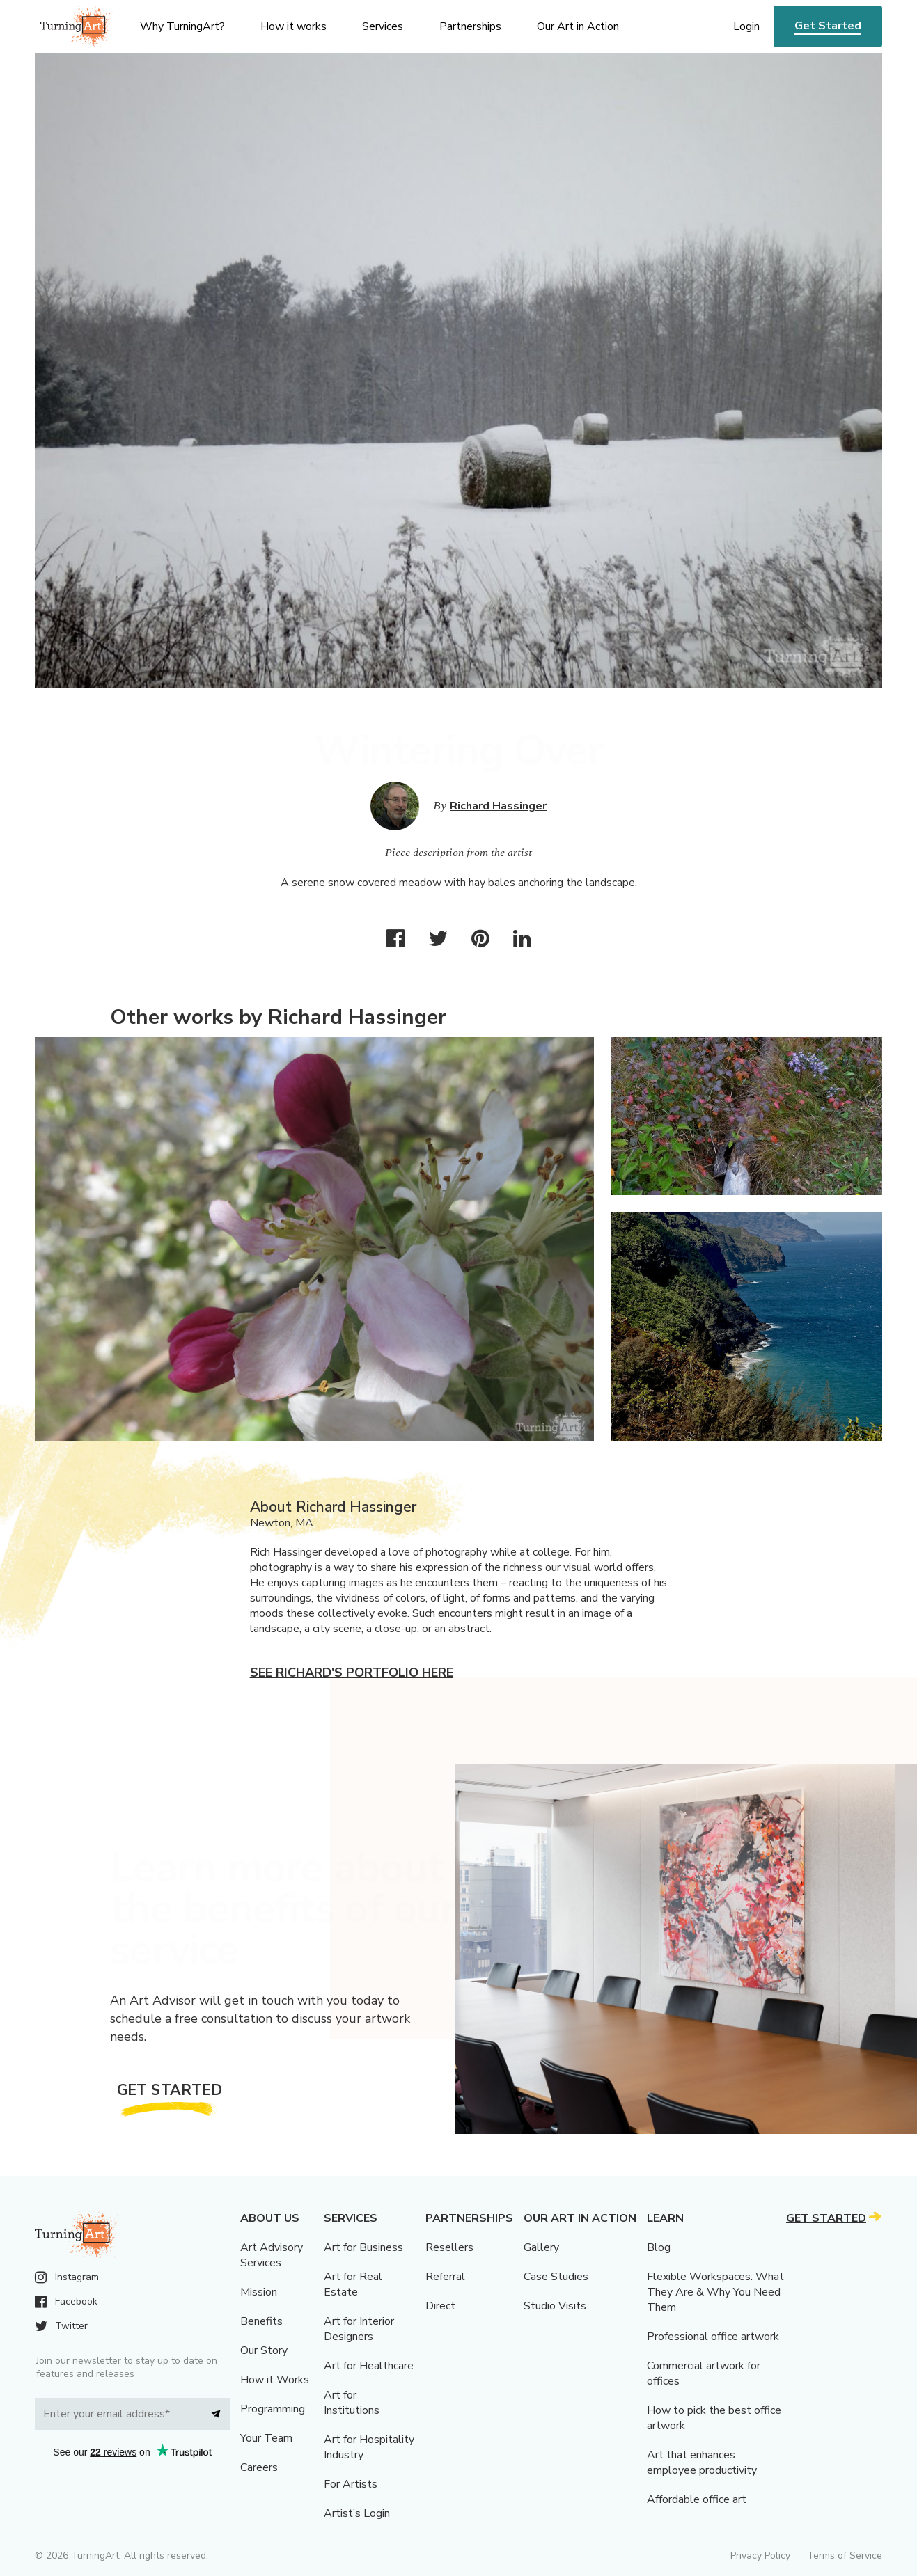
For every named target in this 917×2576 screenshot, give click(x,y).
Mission (258, 2292)
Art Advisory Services (271, 2255)
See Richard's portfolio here (351, 1672)
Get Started (827, 25)
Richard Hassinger (498, 806)
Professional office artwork (713, 2336)
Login (746, 26)
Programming (272, 2409)
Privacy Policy (760, 2555)
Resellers (449, 2247)
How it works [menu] (293, 26)
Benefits (261, 2321)
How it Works (274, 2379)
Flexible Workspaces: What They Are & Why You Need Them (715, 2292)
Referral (445, 2276)
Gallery (541, 2247)
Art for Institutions (351, 2402)
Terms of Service (844, 2555)
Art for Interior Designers (359, 2329)
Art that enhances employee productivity (702, 2462)
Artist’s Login (357, 2513)
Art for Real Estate (353, 2284)
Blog (659, 2247)
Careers (259, 2467)
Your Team (266, 2438)
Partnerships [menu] (470, 26)
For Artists (350, 2484)
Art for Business (363, 2247)
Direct (440, 2306)
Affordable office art (696, 2499)
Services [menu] (382, 26)
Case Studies (556, 2276)
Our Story (264, 2350)
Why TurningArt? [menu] (182, 26)
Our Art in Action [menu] (578, 26)
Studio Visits (555, 2306)
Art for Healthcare (369, 2365)
